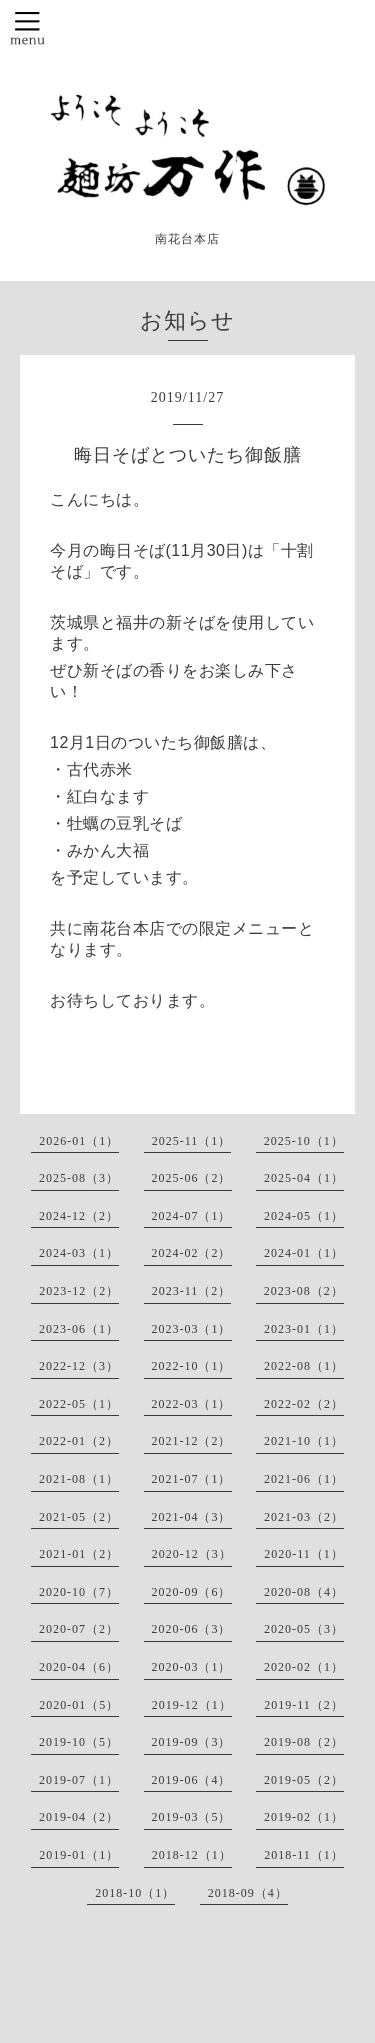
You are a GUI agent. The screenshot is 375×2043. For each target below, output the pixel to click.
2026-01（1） (79, 1141)
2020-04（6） (79, 1667)
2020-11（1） (304, 1554)
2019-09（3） (192, 1742)
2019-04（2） (79, 1817)
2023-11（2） (192, 1291)
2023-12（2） (79, 1291)
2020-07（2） (79, 1629)
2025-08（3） (79, 1178)
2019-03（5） (192, 1817)
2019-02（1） (304, 1817)
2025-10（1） (304, 1141)
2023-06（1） (79, 1329)
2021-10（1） (304, 1441)
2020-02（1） (304, 1667)
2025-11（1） (192, 1141)
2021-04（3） (192, 1517)
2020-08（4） (304, 1592)
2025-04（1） (304, 1178)
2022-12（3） (79, 1366)
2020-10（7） (79, 1592)
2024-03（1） (79, 1253)
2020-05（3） (304, 1629)
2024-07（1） (192, 1216)
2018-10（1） (135, 1893)
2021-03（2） (304, 1517)
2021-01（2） (79, 1554)
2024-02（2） (192, 1253)
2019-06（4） (192, 1780)
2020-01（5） (79, 1705)
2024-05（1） (304, 1216)
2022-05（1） (79, 1404)
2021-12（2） (192, 1441)
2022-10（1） (192, 1366)
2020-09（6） (192, 1592)
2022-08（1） (304, 1366)
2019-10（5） (79, 1742)
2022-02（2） (304, 1404)
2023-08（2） (304, 1291)
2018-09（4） (248, 1893)
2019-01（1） (79, 1855)
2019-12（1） (192, 1705)
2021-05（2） (79, 1517)
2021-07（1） (192, 1479)
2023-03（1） (192, 1329)
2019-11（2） (304, 1705)
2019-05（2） (304, 1780)
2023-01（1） (304, 1329)
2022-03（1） (192, 1404)
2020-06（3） (192, 1629)
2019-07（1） (79, 1780)
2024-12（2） (79, 1216)
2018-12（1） (192, 1855)
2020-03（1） (192, 1667)
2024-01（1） (304, 1253)
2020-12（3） (192, 1554)
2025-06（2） (192, 1178)
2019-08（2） (304, 1742)
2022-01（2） (79, 1441)
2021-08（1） (79, 1479)
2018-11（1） (304, 1855)
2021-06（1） (304, 1479)
